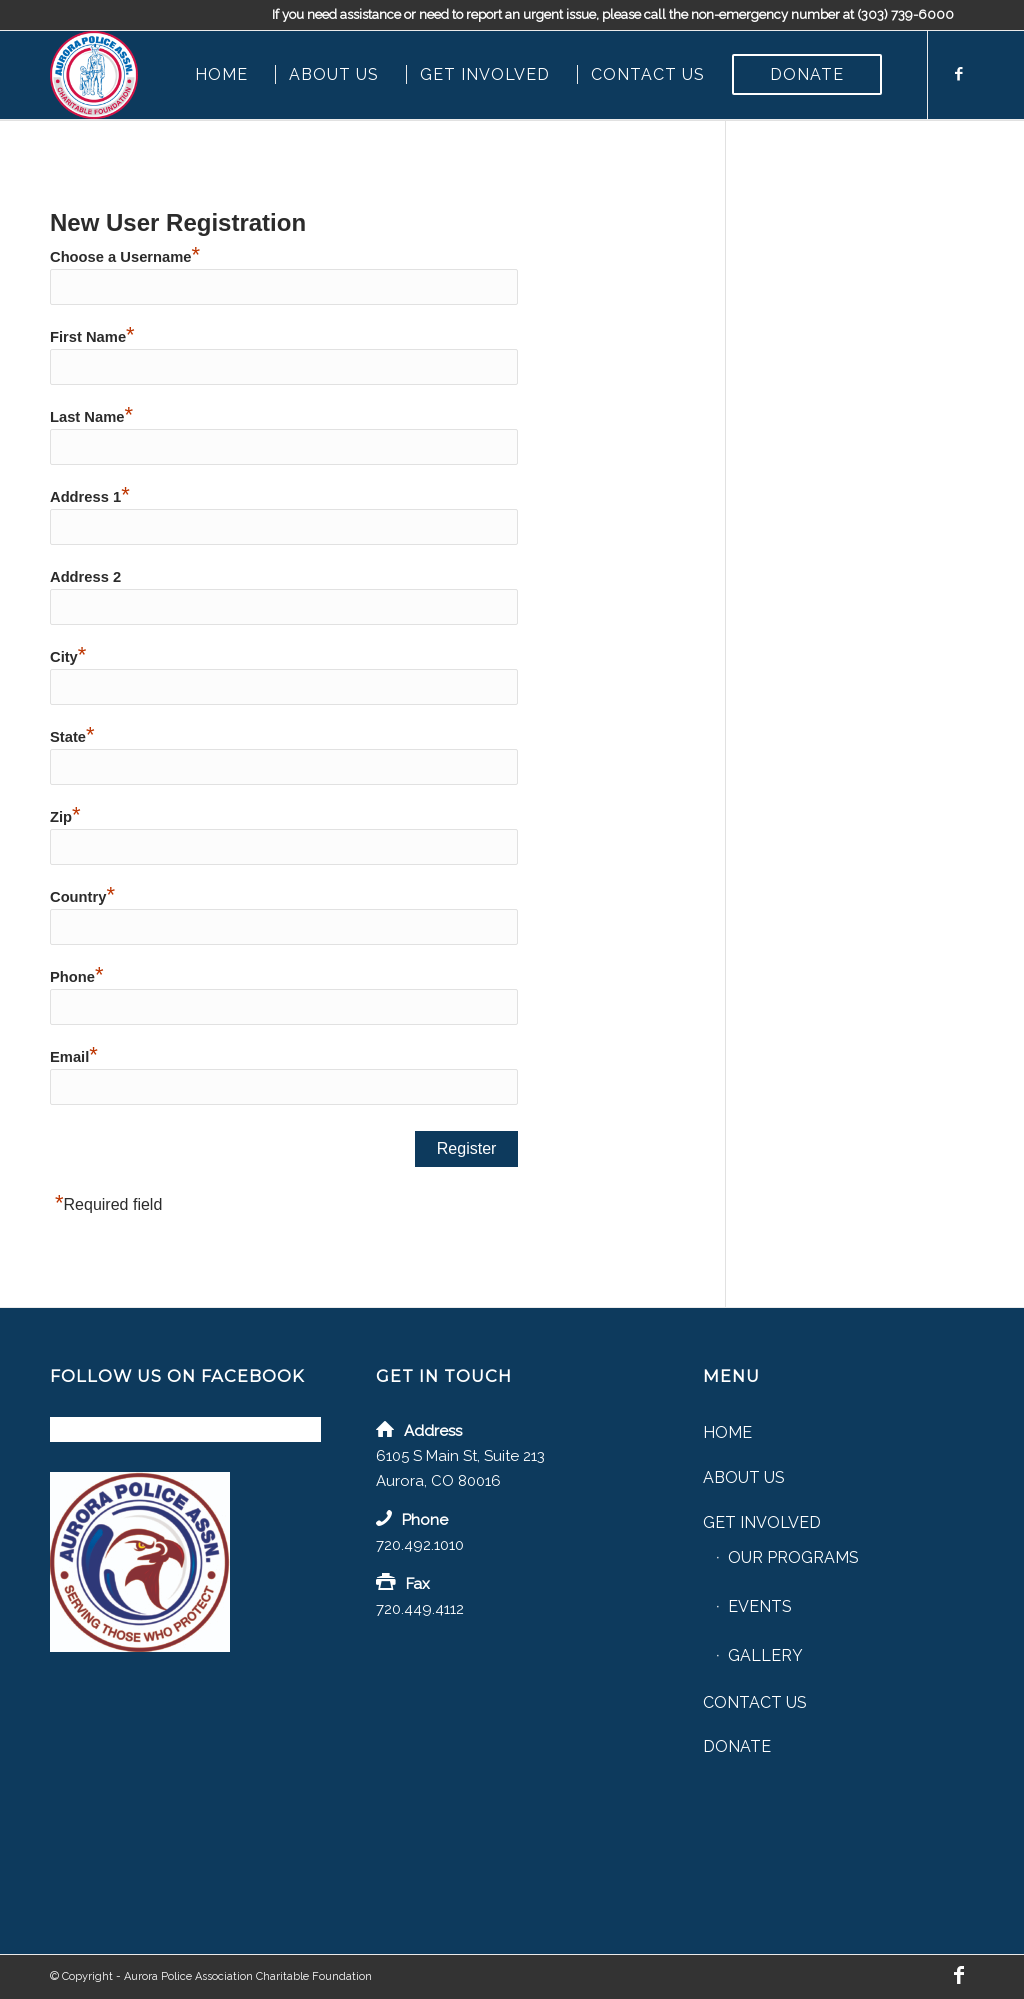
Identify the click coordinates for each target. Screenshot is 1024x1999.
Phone (77, 977)
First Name (92, 337)
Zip (65, 817)
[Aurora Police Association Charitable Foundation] (94, 75)
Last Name (91, 417)
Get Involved (762, 1522)
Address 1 (90, 497)
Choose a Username (125, 257)
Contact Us (755, 1702)
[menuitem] (221, 75)
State (72, 737)
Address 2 (85, 577)
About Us (744, 1477)
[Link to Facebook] (959, 74)
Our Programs (793, 1557)
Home (727, 1432)
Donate (737, 1746)
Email (74, 1057)
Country (82, 897)
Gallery (765, 1655)
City (68, 657)
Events (760, 1606)
